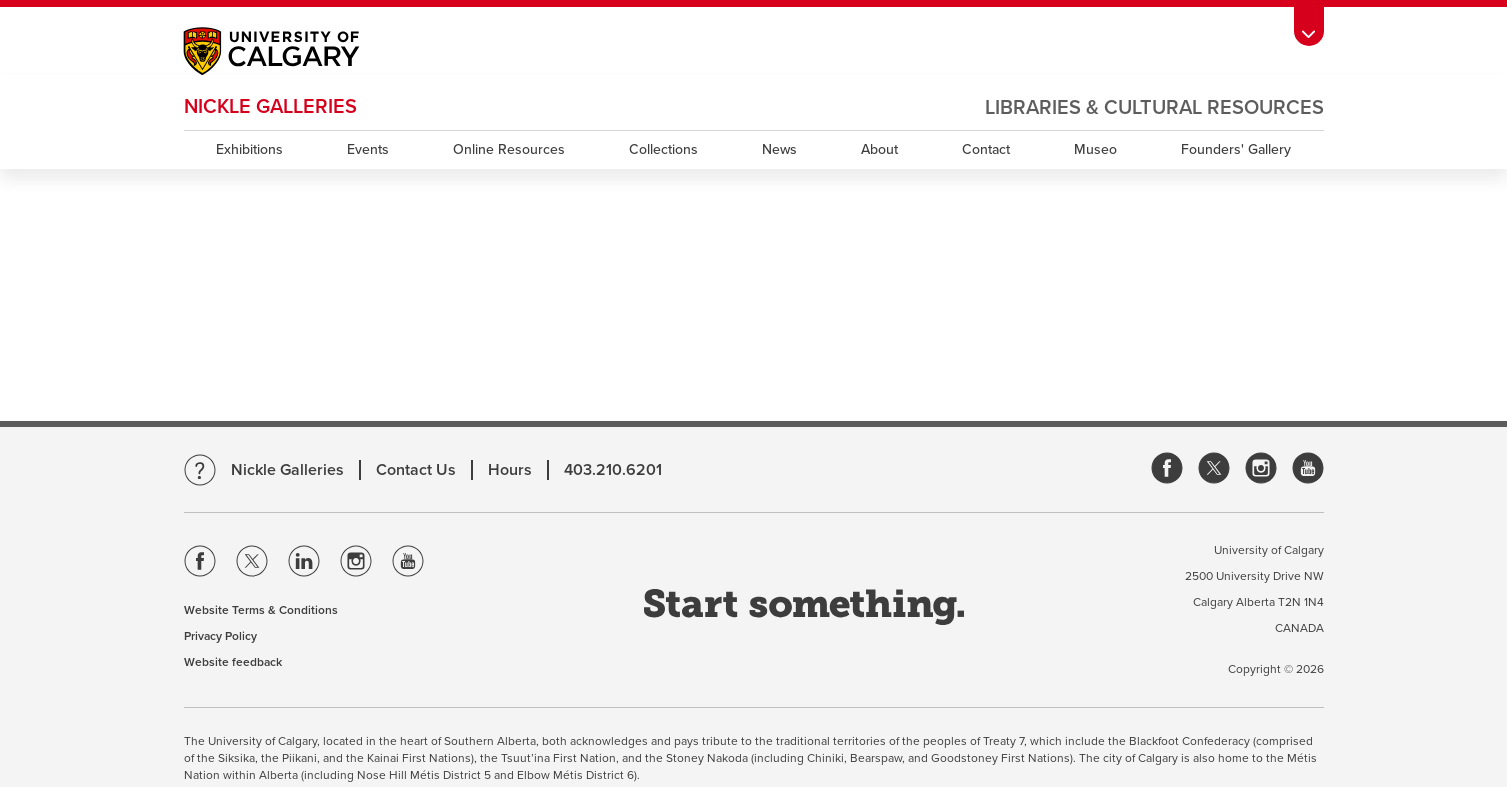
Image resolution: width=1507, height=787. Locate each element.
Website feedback (233, 662)
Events (368, 149)
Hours (510, 470)
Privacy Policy (220, 636)
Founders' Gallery (1236, 149)
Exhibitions (249, 149)
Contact (986, 149)
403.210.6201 (613, 470)
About (879, 149)
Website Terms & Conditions (261, 610)
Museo (1095, 149)
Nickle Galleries (270, 107)
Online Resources (509, 149)
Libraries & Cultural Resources (1154, 108)
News (779, 149)
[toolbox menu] (1309, 26)
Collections (663, 149)
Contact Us (416, 470)
